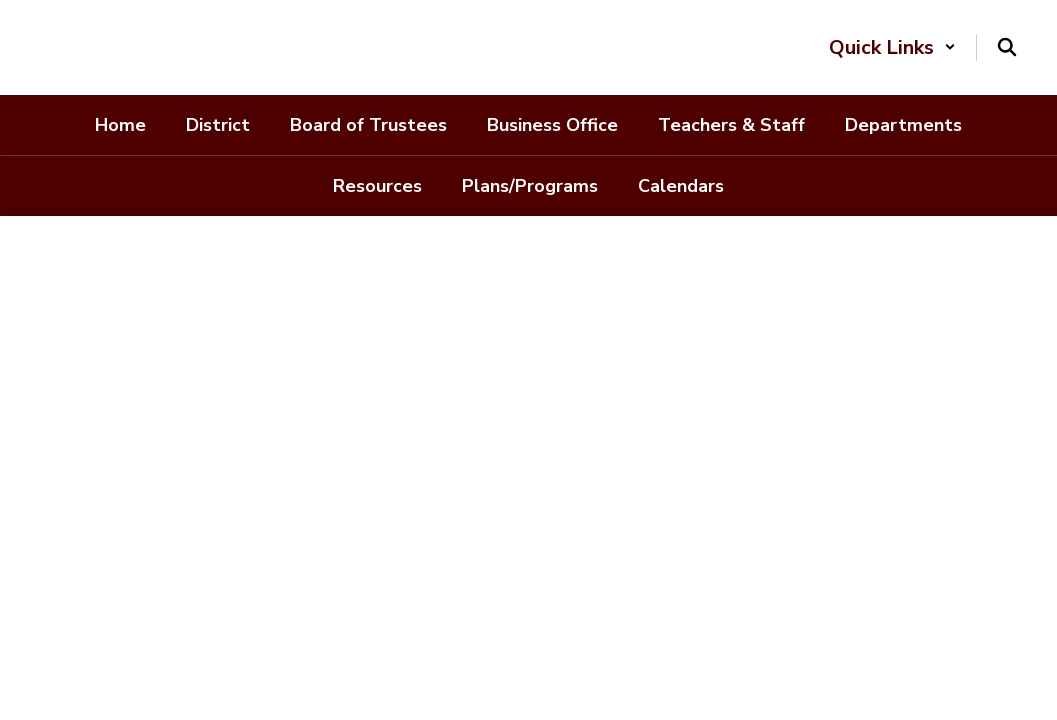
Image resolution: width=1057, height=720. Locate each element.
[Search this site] (1007, 47)
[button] (892, 47)
